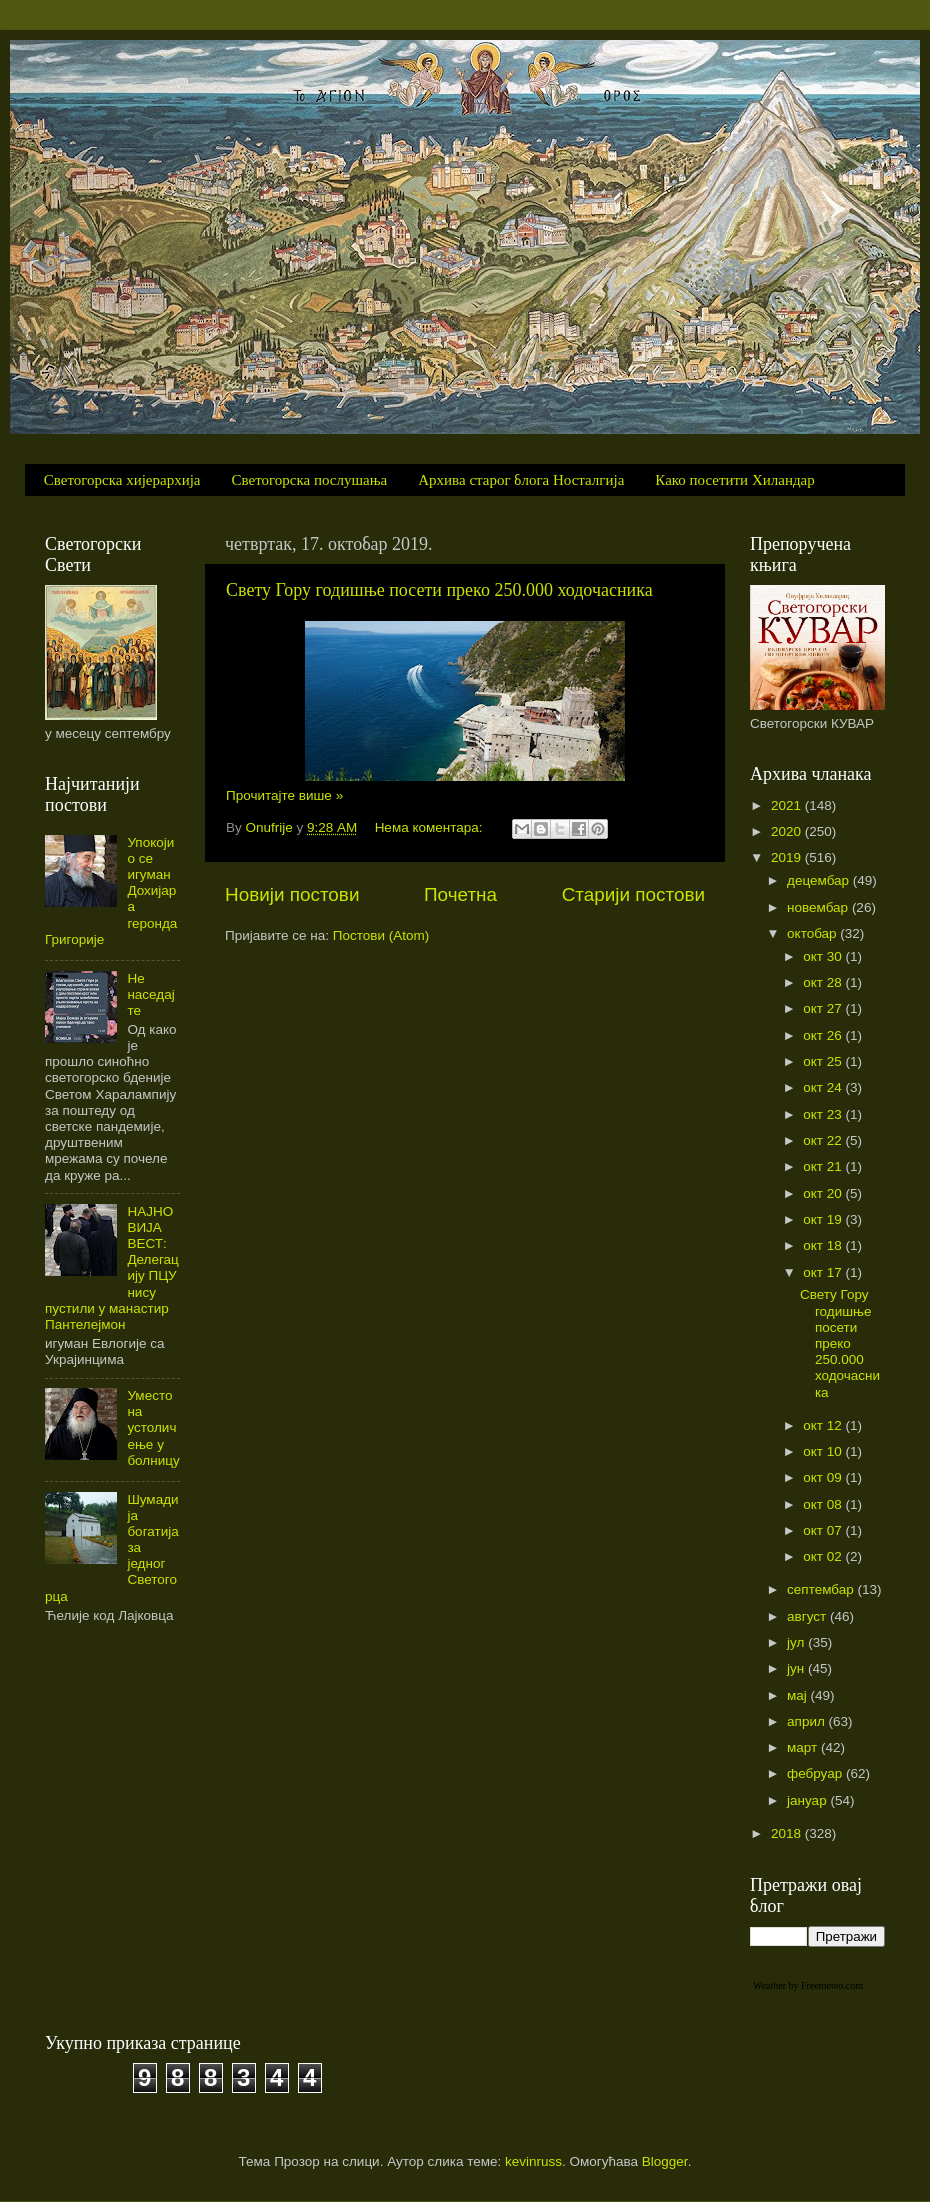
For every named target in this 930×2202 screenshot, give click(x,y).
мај (799, 1695)
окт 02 (824, 1556)
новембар (819, 907)
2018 (788, 1833)
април (808, 1721)
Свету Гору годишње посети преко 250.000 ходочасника (439, 590)
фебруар (816, 1773)
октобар (813, 933)
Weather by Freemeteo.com (808, 1985)
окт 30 (824, 956)
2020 (788, 831)
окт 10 (824, 1451)
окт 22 (824, 1140)
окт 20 (824, 1193)
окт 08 (824, 1504)
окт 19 (824, 1219)
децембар (820, 880)
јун (797, 1668)
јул (797, 1642)
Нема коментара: (431, 827)
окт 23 (824, 1114)
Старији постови (633, 894)
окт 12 (824, 1425)
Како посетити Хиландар (734, 480)
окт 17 (824, 1272)
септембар (822, 1589)
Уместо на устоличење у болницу (153, 1428)
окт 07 (824, 1530)
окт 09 (824, 1477)
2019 (788, 857)
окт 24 (824, 1087)
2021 (788, 805)
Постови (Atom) (381, 935)
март (804, 1747)
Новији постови (292, 894)
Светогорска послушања (310, 480)
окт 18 (824, 1245)
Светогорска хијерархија (122, 480)
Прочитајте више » (284, 795)
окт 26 (824, 1035)
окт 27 (824, 1008)
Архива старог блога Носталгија (521, 480)
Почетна (460, 894)
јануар (808, 1800)
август (808, 1616)
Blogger (665, 2161)
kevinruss (533, 2161)
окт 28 (824, 982)
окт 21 (824, 1166)
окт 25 (824, 1061)
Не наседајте (150, 994)
